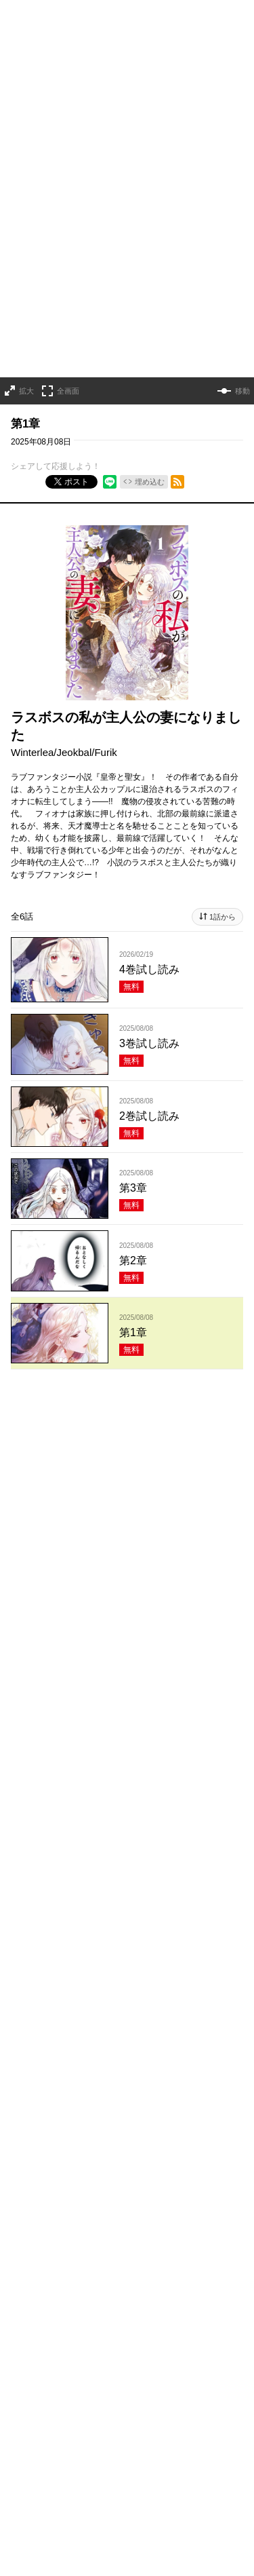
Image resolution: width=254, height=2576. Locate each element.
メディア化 (75, 2066)
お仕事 (24, 2066)
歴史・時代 (192, 2005)
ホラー (197, 1985)
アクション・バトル (112, 2005)
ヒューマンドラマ (81, 2025)
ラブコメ (62, 1985)
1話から (222, 879)
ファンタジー (38, 2046)
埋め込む (150, 444)
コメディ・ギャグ (131, 1985)
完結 (182, 2066)
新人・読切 (136, 2066)
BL (119, 2046)
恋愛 (19, 1985)
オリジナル (34, 2087)
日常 (19, 2025)
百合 (90, 2046)
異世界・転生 (160, 2025)
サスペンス (33, 2005)
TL (144, 2046)
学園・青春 (187, 2046)
